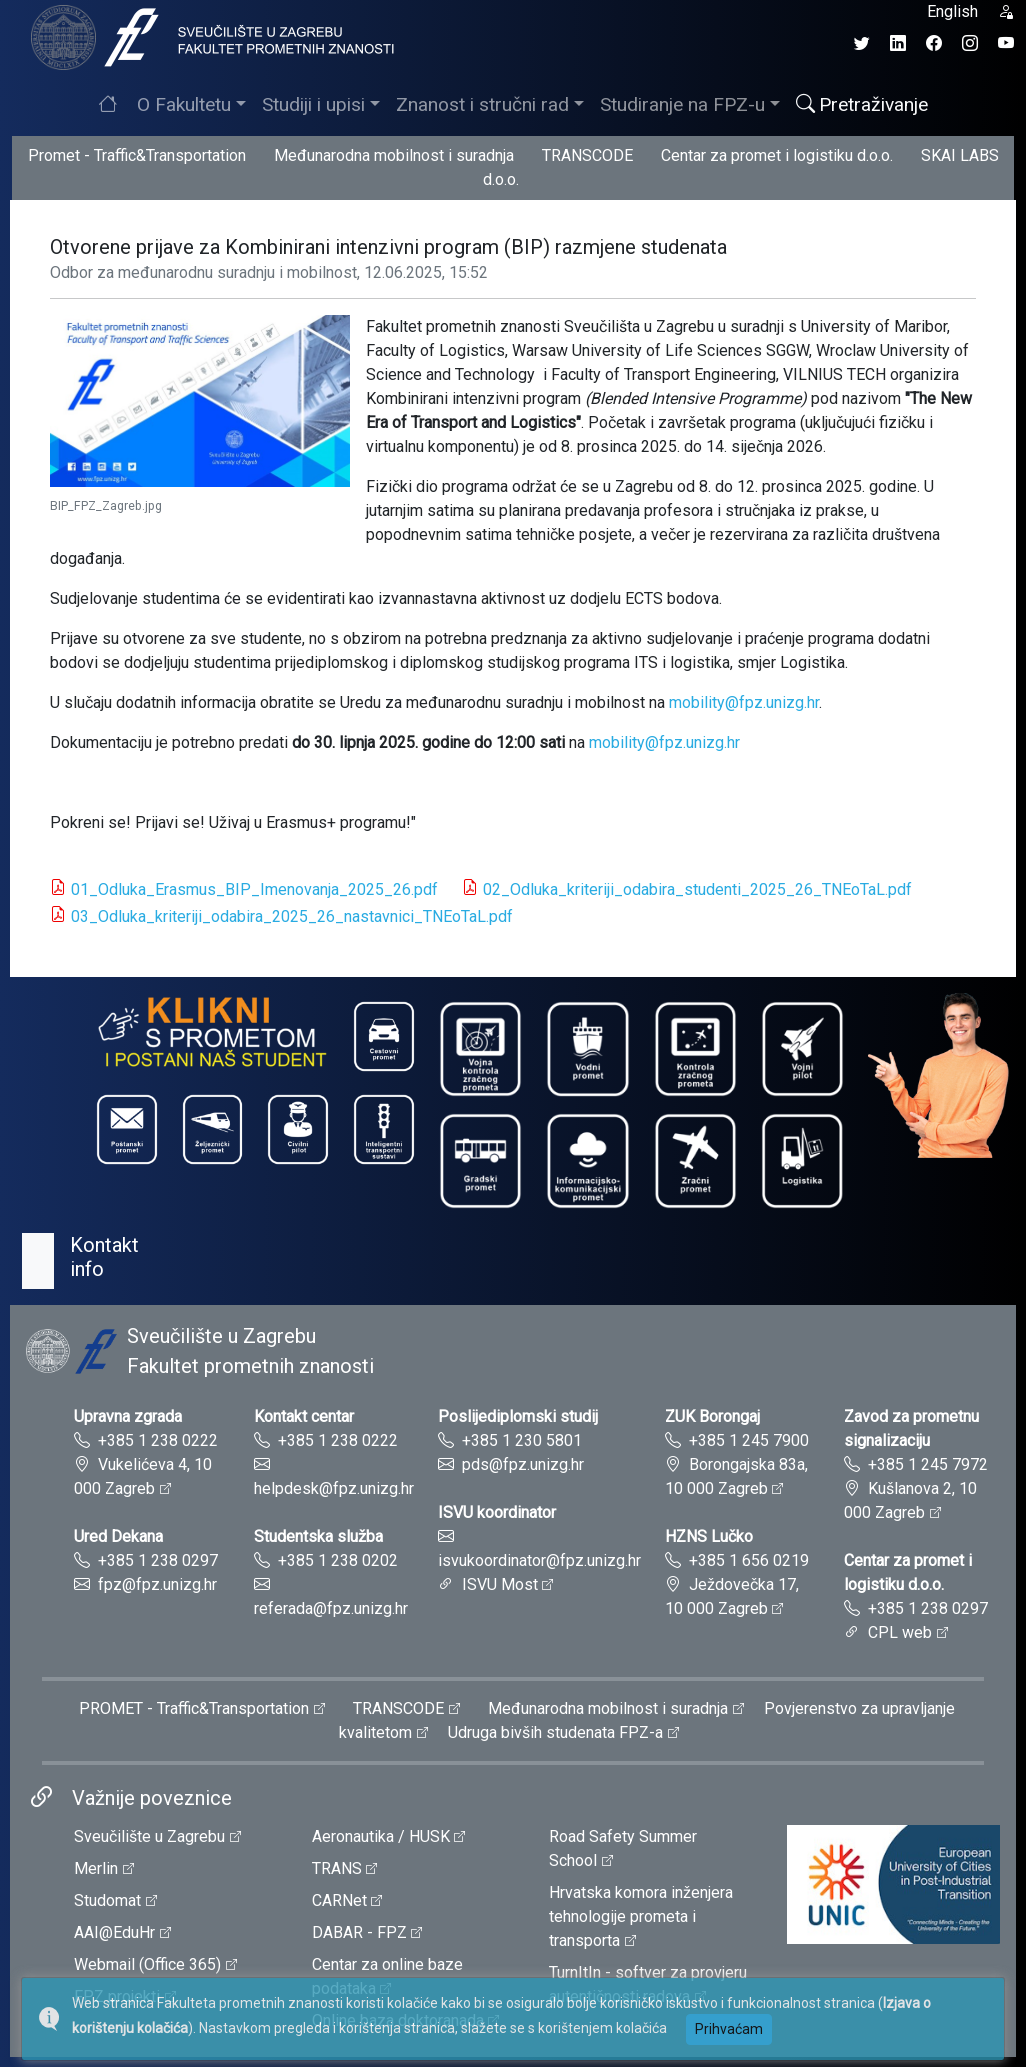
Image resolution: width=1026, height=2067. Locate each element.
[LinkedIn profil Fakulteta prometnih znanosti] (898, 43)
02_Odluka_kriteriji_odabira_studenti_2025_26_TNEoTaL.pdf (697, 889)
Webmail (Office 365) (147, 1964)
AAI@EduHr (114, 1932)
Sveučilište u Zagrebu (149, 1836)
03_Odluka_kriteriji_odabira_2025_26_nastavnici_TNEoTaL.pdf (292, 916)
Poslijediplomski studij (518, 1416)
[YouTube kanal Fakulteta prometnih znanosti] (1006, 43)
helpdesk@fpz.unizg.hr (334, 1488)
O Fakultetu (184, 104)
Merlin (96, 1868)
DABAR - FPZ (359, 1932)
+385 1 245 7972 (928, 1464)
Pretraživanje (862, 104)
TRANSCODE (587, 155)
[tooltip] (210, 36)
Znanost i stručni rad (482, 104)
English (952, 11)
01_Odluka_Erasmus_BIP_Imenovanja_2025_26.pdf (254, 889)
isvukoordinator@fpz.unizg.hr (539, 1560)
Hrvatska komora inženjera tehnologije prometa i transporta (641, 1916)
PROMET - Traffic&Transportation (194, 1708)
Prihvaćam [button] (729, 2029)
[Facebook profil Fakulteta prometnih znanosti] (934, 43)
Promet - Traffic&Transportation (137, 155)
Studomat (107, 1900)
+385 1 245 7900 (749, 1440)
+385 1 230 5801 (522, 1440)
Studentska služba (318, 1536)
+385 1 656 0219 (749, 1560)
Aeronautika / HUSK (381, 1836)
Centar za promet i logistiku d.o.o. (777, 155)
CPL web (900, 1632)
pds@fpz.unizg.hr (523, 1464)
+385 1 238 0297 (158, 1560)
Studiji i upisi (313, 104)
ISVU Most (500, 1584)
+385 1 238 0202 (338, 1560)
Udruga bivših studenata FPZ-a (555, 1732)
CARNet (339, 1900)
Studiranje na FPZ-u (682, 104)
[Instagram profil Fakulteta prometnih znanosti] (970, 43)
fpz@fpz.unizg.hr (157, 1584)
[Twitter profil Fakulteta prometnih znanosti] (862, 43)
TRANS (337, 1868)
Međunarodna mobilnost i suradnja (394, 155)
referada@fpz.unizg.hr (331, 1608)
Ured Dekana (118, 1536)
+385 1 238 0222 (158, 1440)
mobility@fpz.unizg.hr (744, 702)
